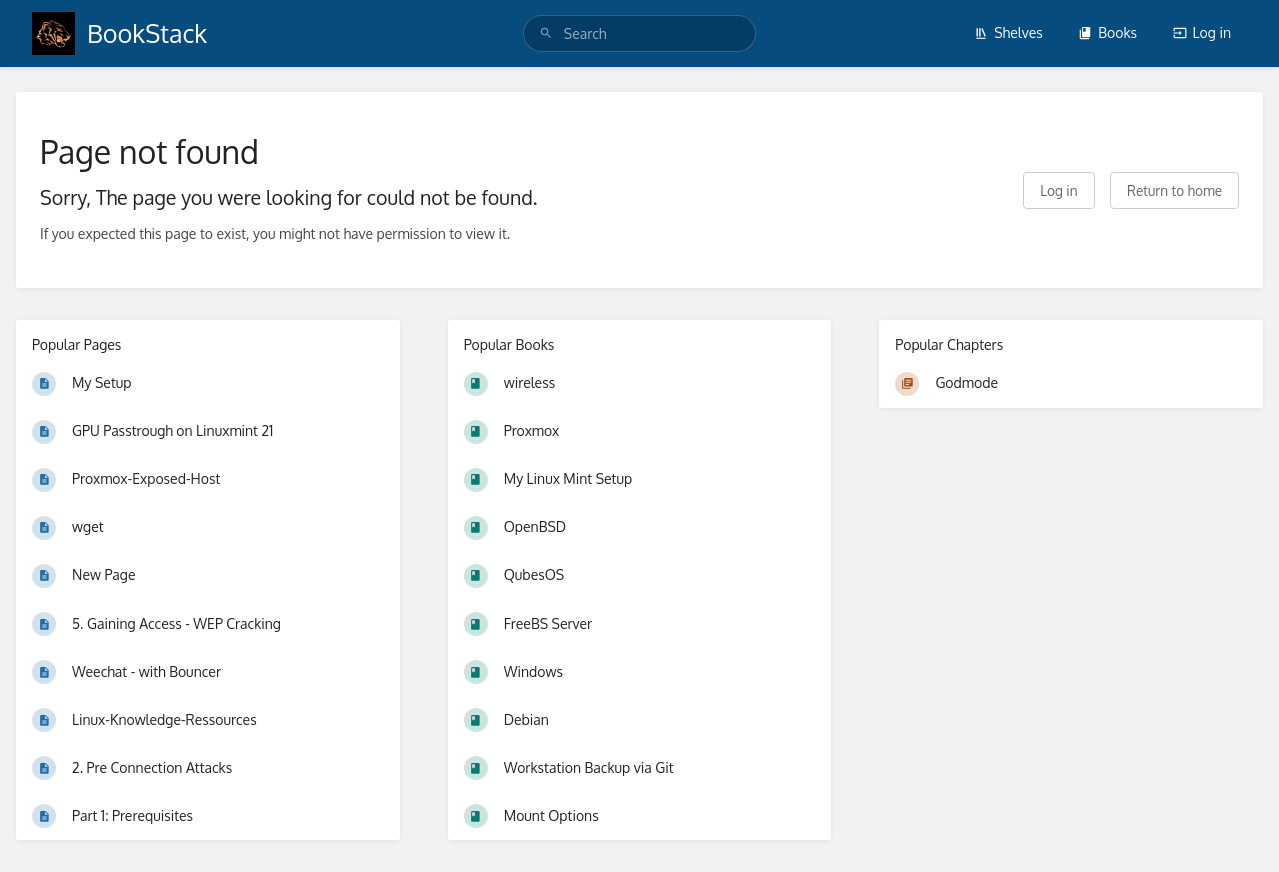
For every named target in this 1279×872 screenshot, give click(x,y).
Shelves (1008, 32)
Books (1107, 32)
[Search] (546, 33)
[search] (639, 33)
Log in (1202, 32)
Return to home (1174, 190)
